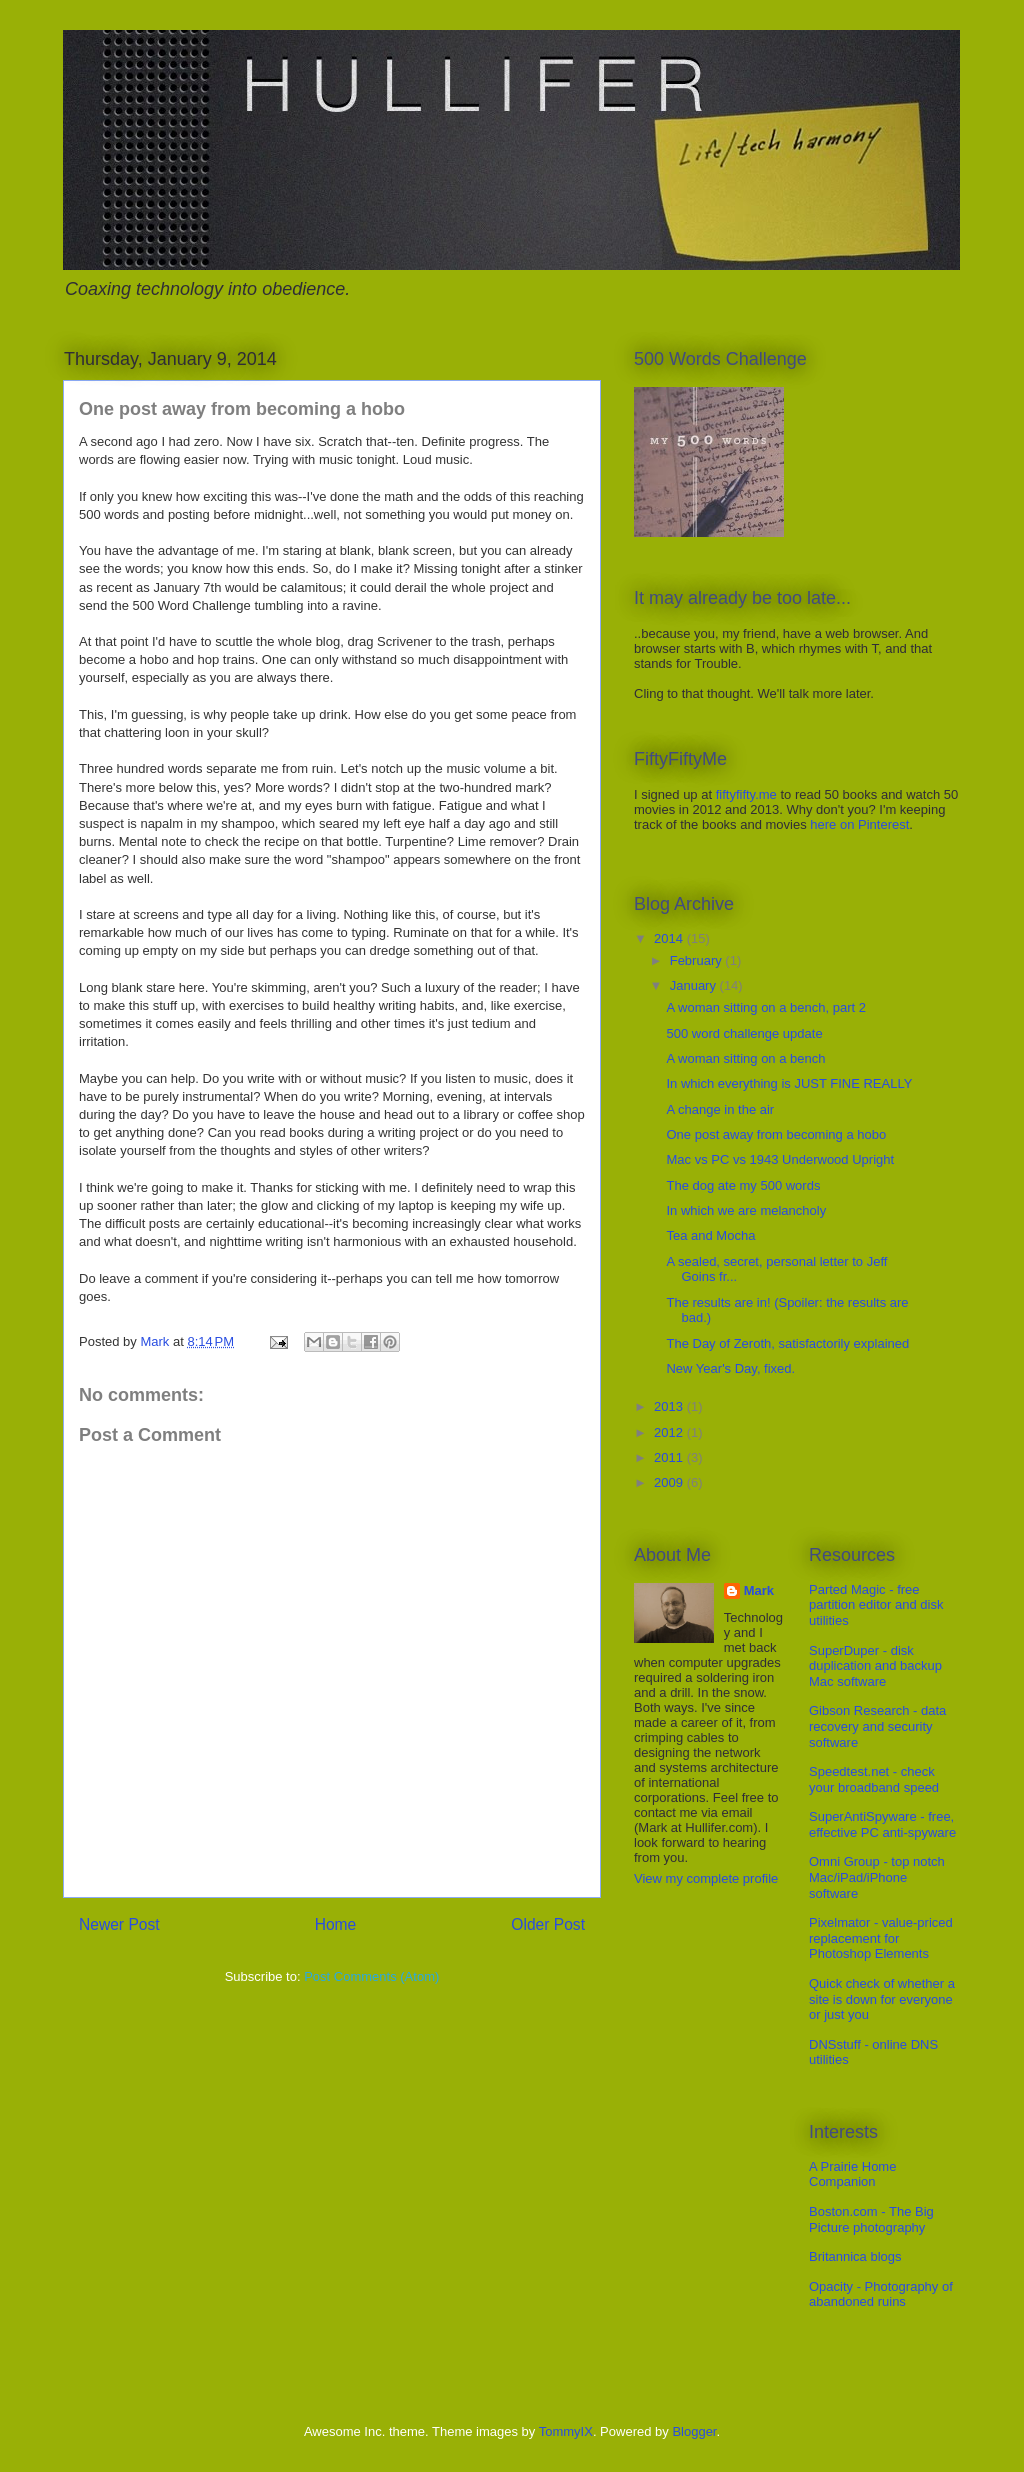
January (695, 985)
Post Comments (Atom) (371, 1976)
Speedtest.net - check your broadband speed (874, 1779)
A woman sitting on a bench (745, 1058)
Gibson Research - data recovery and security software (877, 1726)
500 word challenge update (744, 1033)
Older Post (548, 1924)
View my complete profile (706, 1878)
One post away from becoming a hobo (776, 1134)
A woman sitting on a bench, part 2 (765, 1007)
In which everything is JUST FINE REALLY (789, 1083)
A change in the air (720, 1109)
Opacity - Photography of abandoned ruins (881, 2294)
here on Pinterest (859, 824)
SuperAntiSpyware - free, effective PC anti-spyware (882, 1824)
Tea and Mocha (710, 1235)
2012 (670, 1432)
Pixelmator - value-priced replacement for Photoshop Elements (881, 1938)
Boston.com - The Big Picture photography (871, 2219)
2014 (670, 938)
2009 (670, 1482)
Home (336, 1924)
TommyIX (566, 2431)
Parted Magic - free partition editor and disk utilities (876, 1605)
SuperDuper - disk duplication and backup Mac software (875, 1666)
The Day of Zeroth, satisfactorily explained (787, 1343)
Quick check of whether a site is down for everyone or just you (882, 1999)
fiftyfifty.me (746, 794)
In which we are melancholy (746, 1210)
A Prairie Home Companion (852, 2174)
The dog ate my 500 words (743, 1185)
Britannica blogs (855, 2256)
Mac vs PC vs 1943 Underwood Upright (780, 1159)
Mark (759, 1590)
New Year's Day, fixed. (730, 1368)
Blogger (694, 2431)
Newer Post (119, 1924)
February (698, 960)
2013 (670, 1406)
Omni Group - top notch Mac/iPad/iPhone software (877, 1877)
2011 (670, 1457)
